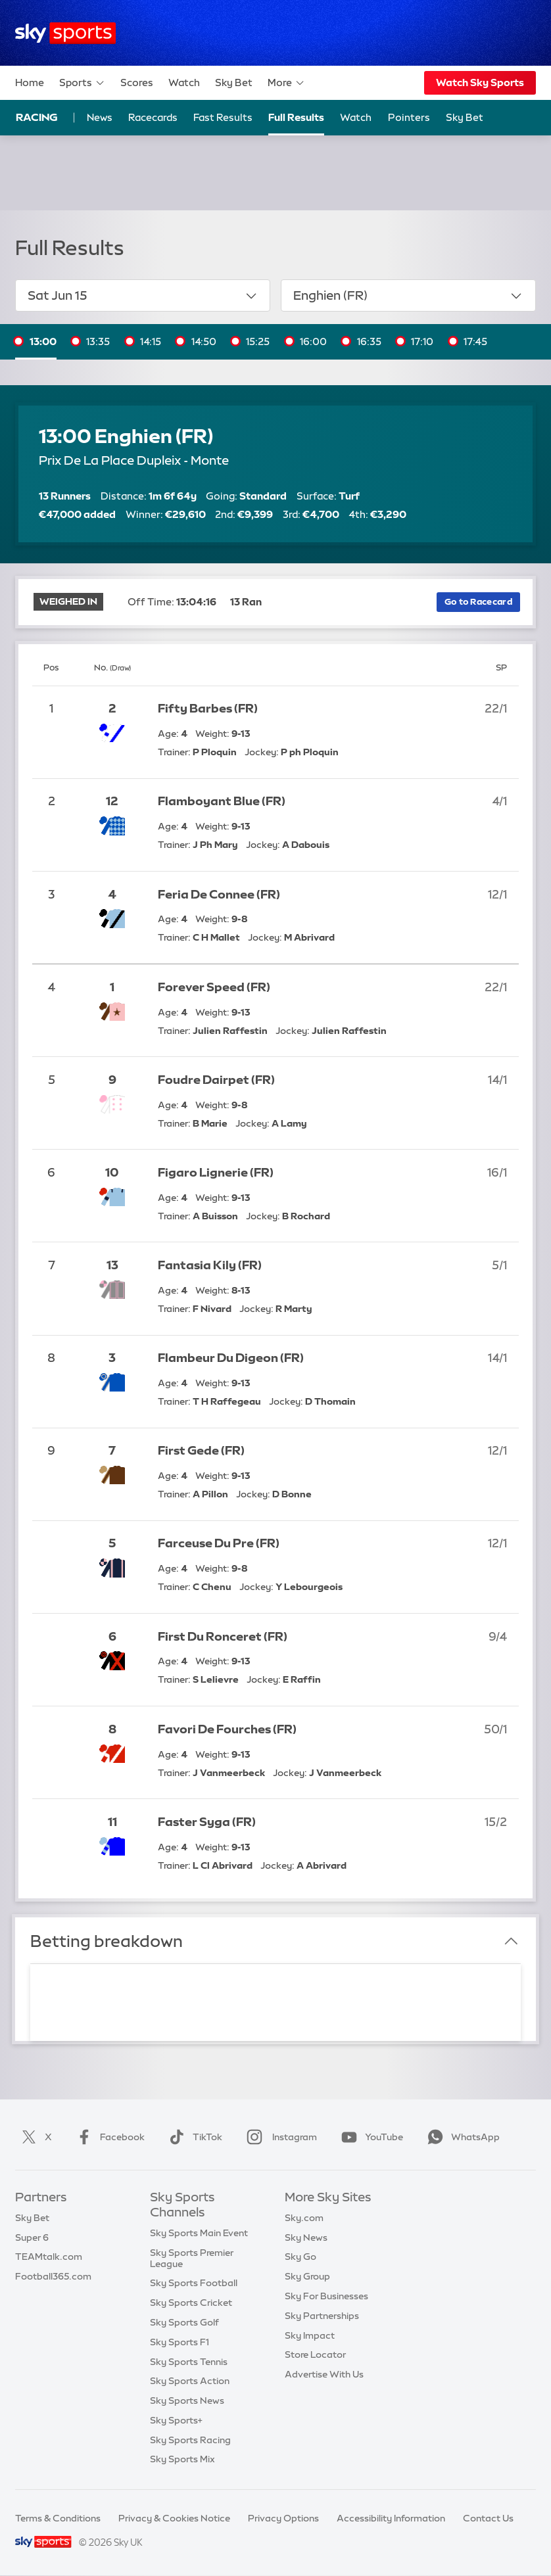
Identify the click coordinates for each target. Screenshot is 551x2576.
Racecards (153, 117)
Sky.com (304, 2217)
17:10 (422, 341)
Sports (82, 83)
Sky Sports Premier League (191, 2258)
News (99, 117)
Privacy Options (283, 2518)
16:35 (369, 341)
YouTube (369, 2136)
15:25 (258, 341)
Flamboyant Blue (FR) (221, 801)
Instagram (279, 2136)
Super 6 (32, 2237)
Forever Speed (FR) (214, 987)
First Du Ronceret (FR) (222, 1637)
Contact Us (488, 2518)
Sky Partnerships (322, 2315)
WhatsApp (461, 2136)
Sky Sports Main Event (199, 2232)
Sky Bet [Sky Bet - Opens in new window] (464, 117)
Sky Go (300, 2256)
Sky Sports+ (176, 2420)
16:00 (313, 341)
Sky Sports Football (193, 2282)
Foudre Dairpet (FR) (216, 1080)
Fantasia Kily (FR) (210, 1265)
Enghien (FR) (408, 296)
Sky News (306, 2237)
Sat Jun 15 (143, 296)
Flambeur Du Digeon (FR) (231, 1358)
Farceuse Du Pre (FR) (218, 1543)
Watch (184, 82)
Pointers (409, 117)
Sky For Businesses (326, 2296)
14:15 (150, 341)
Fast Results (222, 117)
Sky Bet (233, 82)
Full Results (296, 117)
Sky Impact (310, 2335)
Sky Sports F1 (179, 2342)
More (286, 83)
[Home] (65, 33)
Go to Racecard (478, 601)
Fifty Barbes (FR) (208, 708)
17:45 (475, 341)
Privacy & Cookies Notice (174, 2518)
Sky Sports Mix (182, 2459)
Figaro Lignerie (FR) (216, 1173)
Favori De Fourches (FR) (227, 1729)
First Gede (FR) (201, 1451)
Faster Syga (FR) (207, 1822)
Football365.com (53, 2276)
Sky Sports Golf (184, 2322)
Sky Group (307, 2276)
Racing (37, 117)
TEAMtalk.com (48, 2256)
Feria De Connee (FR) (219, 895)
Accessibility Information (391, 2518)
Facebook (108, 2136)
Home (29, 82)
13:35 (98, 341)
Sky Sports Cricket (191, 2302)
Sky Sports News (187, 2400)
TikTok (193, 2136)
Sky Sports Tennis (189, 2361)
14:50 (203, 341)
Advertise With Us (324, 2374)
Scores (136, 82)
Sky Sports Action (189, 2380)
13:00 (43, 341)
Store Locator (315, 2354)
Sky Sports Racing (190, 2440)
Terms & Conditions (58, 2518)
